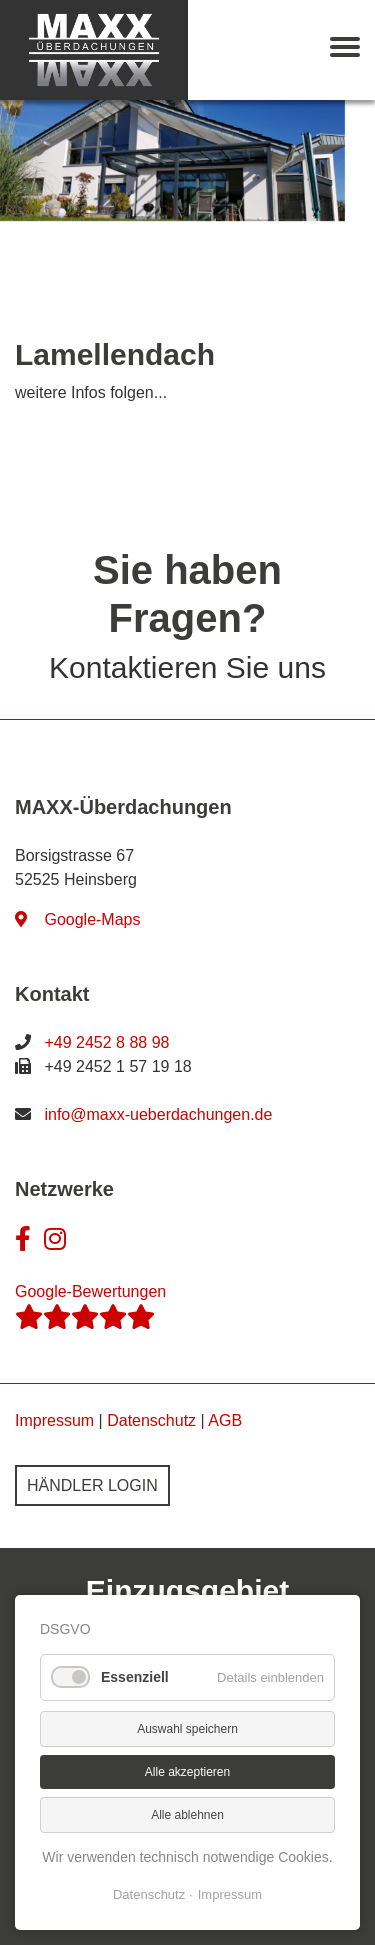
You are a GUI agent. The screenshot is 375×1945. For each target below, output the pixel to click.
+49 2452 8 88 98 (106, 1042)
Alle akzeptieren (187, 1772)
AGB (225, 1420)
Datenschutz (151, 1420)
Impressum (54, 1420)
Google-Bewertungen (90, 1306)
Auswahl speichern (187, 1729)
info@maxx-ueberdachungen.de (158, 1114)
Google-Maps (78, 919)
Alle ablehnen (187, 1815)
